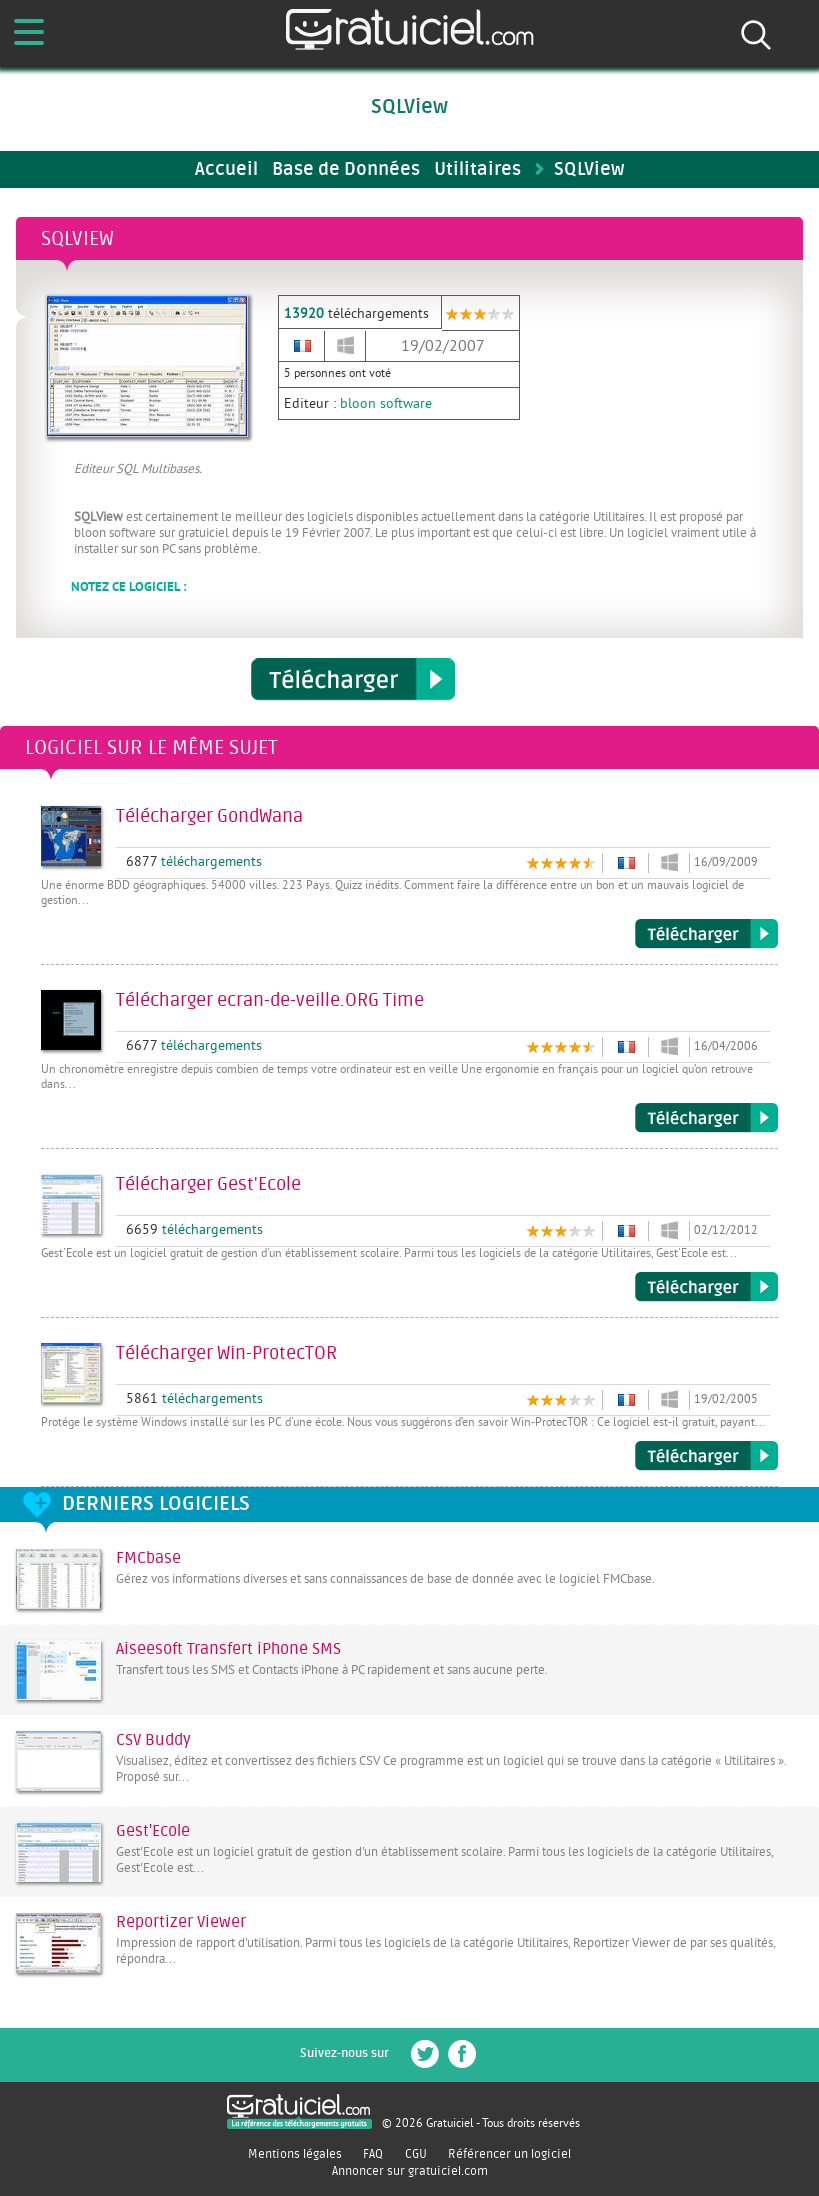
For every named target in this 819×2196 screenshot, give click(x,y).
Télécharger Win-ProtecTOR (706, 1456)
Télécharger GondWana (706, 934)
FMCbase (148, 1558)
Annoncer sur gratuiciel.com (410, 2171)
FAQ (373, 2154)
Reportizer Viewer (181, 1922)
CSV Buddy (153, 1740)
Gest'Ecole (153, 1831)
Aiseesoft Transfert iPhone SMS (228, 1649)
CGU (416, 2154)
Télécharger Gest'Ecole (706, 1287)
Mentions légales (295, 2154)
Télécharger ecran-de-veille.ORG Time (706, 1118)
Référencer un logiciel (509, 2154)
